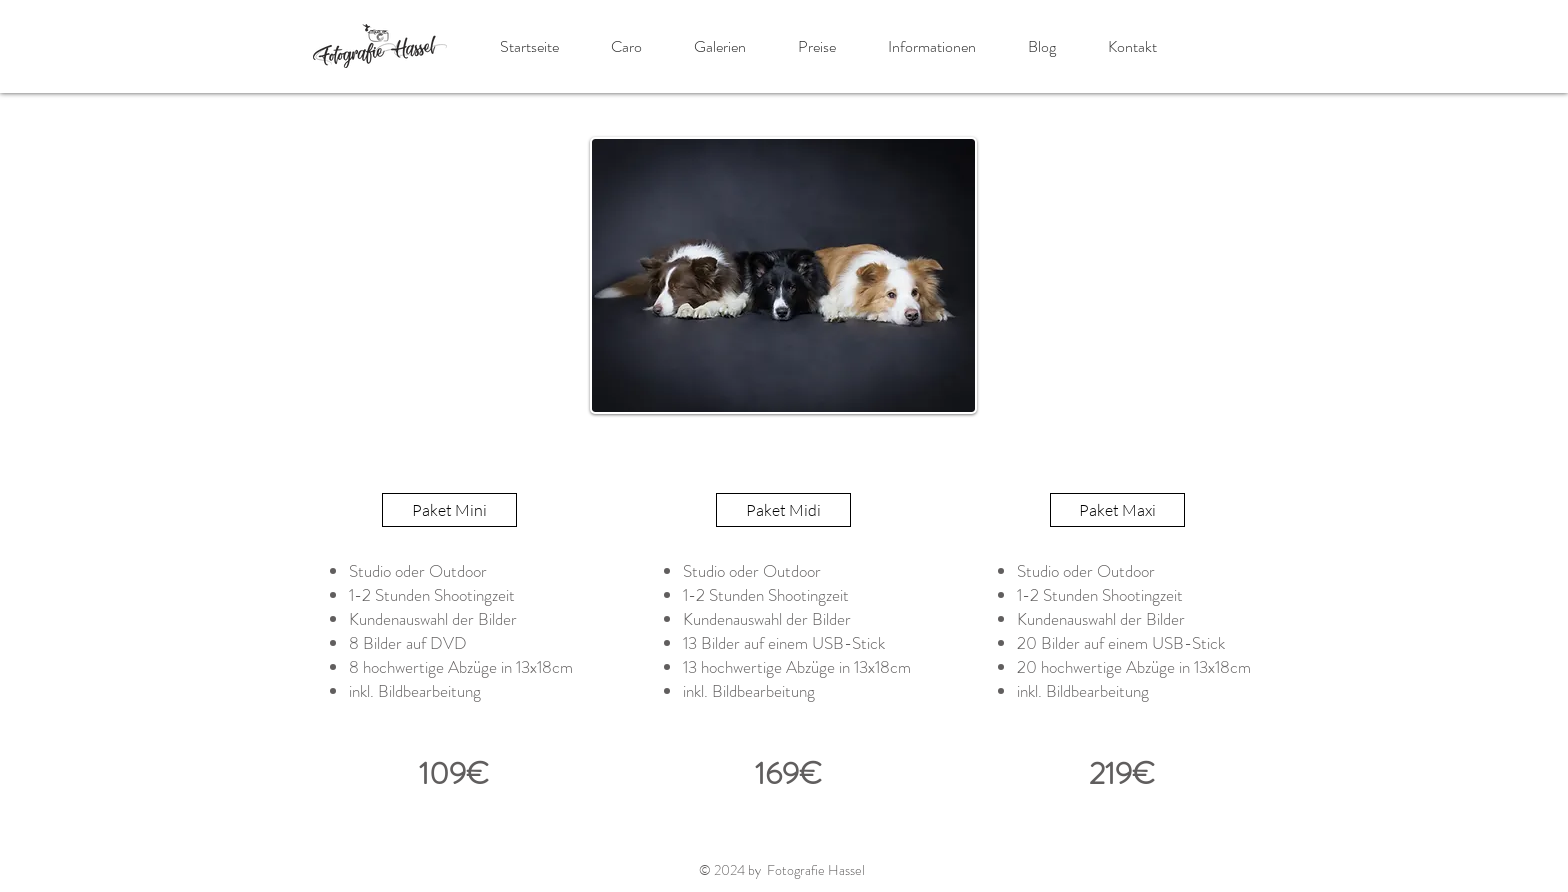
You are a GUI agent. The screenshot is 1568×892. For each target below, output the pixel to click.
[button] (720, 46)
